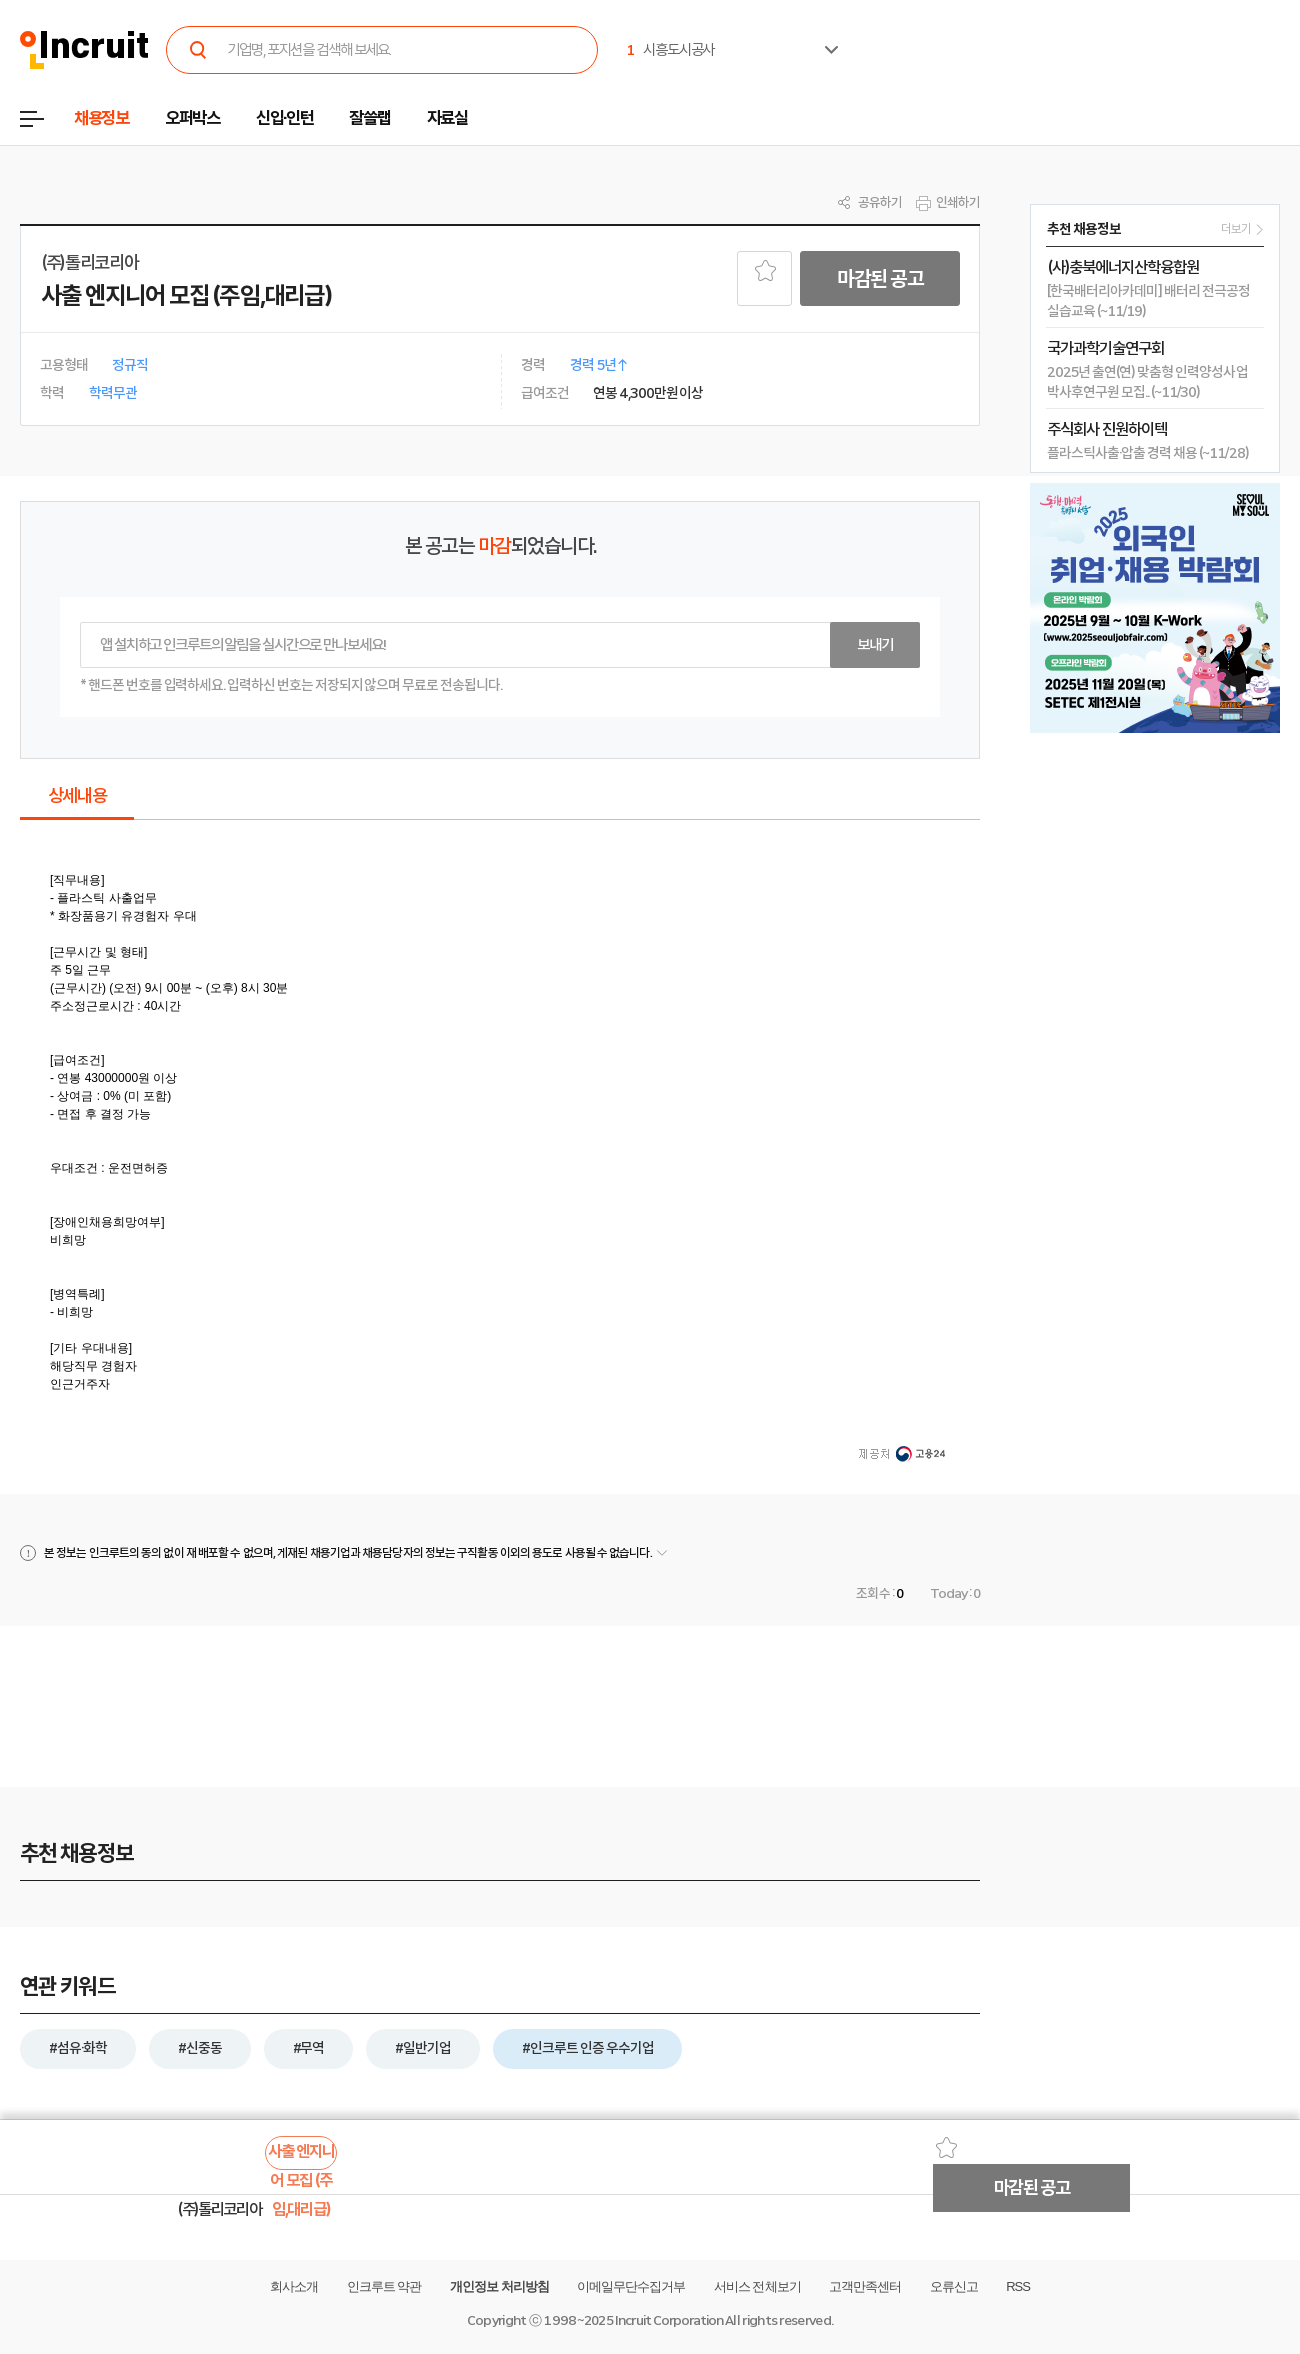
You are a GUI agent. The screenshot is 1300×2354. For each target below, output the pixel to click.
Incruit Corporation (668, 2320)
